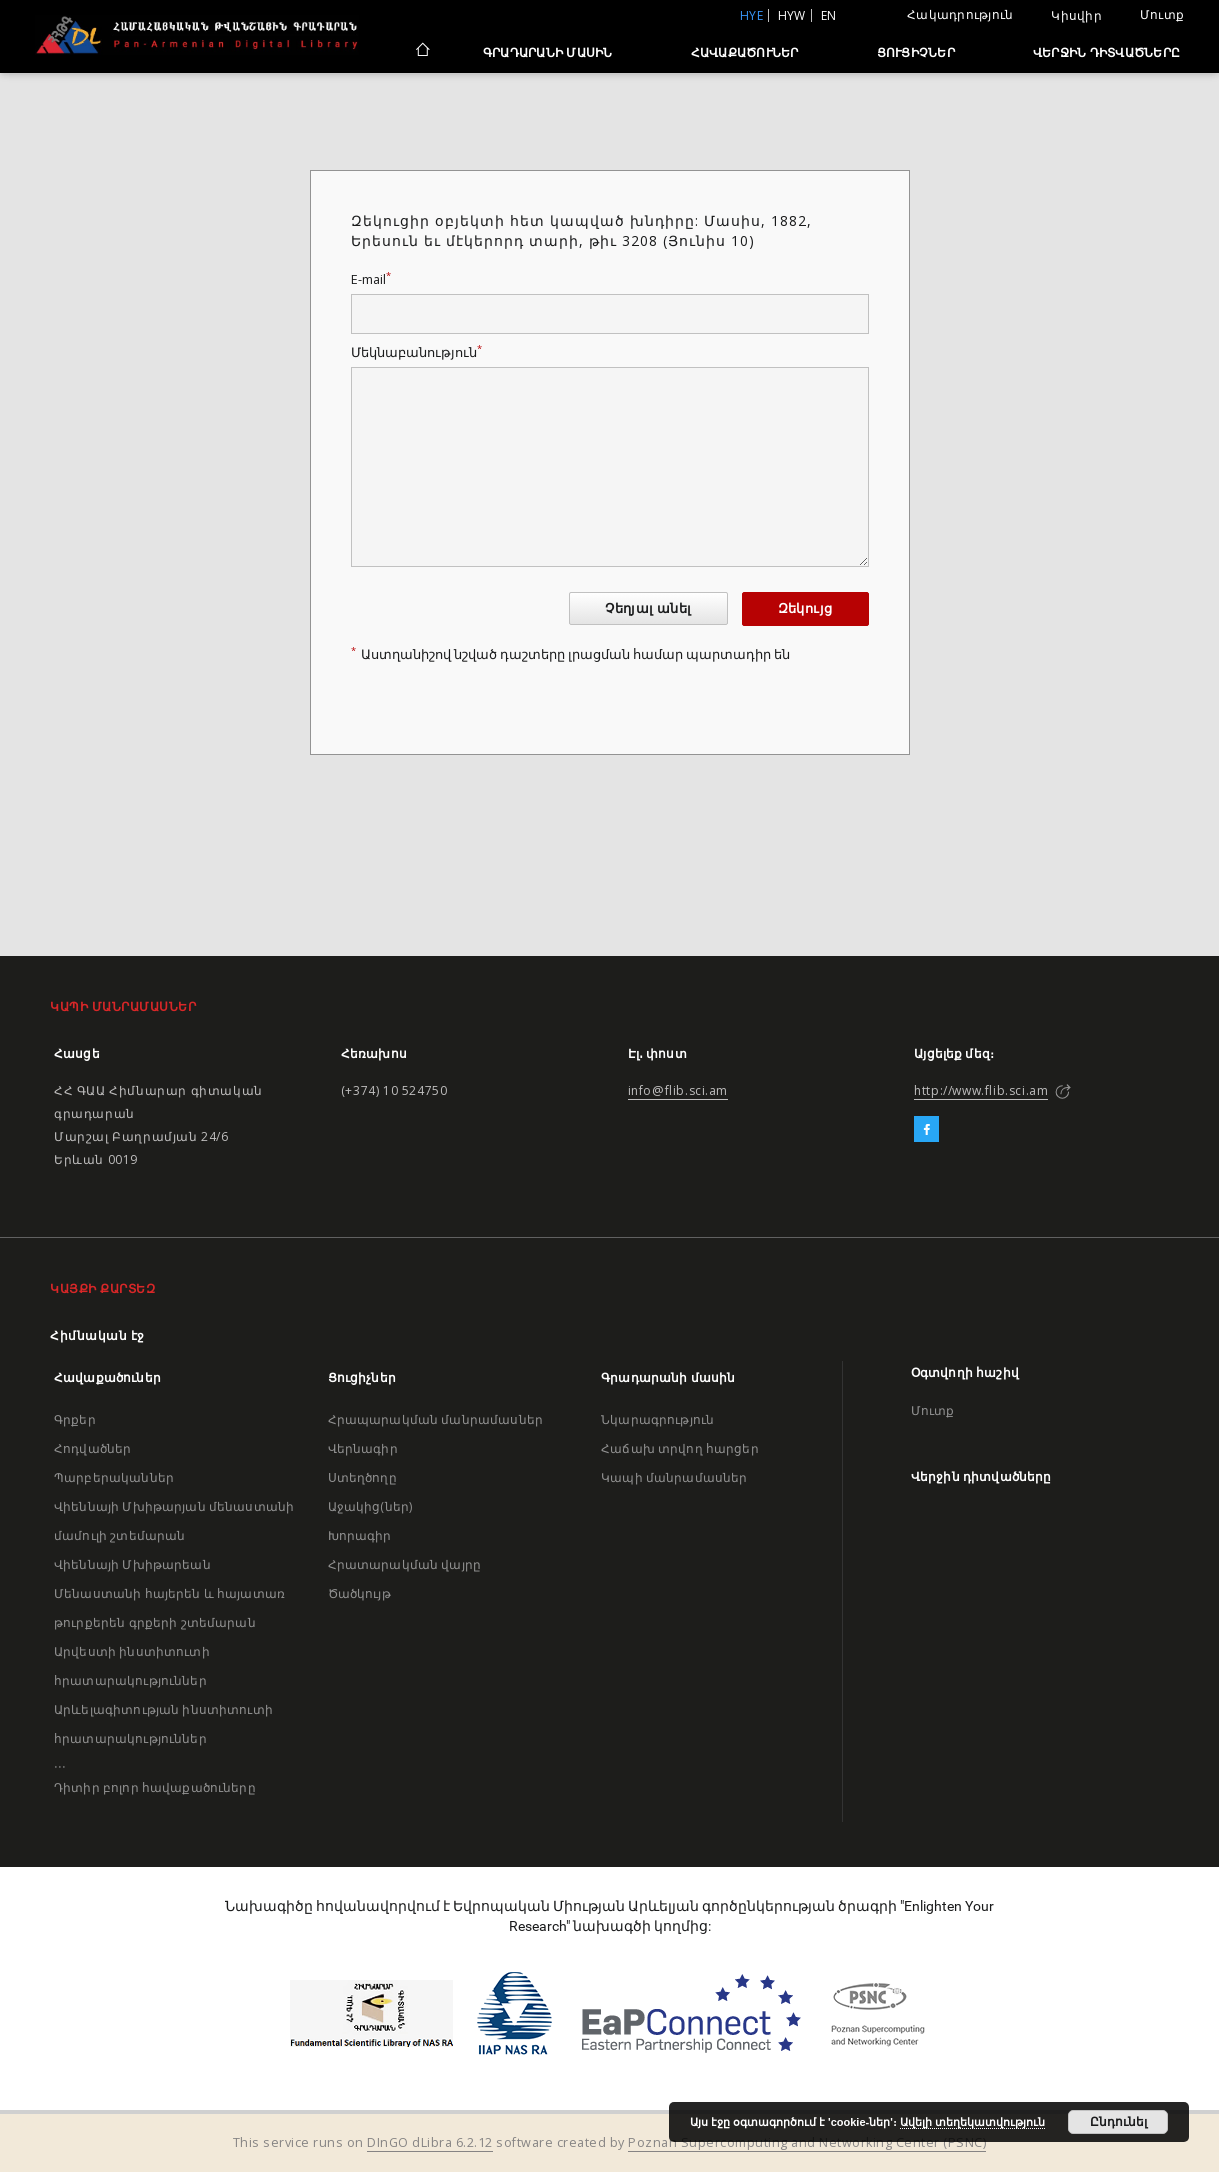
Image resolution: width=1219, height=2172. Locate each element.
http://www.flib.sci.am (981, 1090)
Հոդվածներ (92, 1448)
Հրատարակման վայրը (405, 1564)
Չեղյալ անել (648, 608)
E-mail (371, 279)
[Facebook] (926, 1130)
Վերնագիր (363, 1448)
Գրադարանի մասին (548, 52)
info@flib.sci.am (678, 1090)
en (829, 15)
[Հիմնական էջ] (421, 52)
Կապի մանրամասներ (674, 1477)
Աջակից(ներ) (370, 1506)
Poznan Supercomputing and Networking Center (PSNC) (807, 2142)
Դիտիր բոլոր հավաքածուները (155, 1787)
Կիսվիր (1076, 16)
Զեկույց (805, 608)
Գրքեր (75, 1419)
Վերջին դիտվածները (1106, 52)
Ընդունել (1118, 2122)
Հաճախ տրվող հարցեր (680, 1448)
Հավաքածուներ (745, 52)
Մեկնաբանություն (416, 352)
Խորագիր (360, 1535)
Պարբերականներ (114, 1477)
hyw (792, 15)
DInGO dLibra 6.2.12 (430, 2142)
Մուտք (1162, 14)
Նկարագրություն (657, 1419)
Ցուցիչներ (916, 52)
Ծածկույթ (359, 1593)
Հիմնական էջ (97, 1335)
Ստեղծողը (362, 1477)
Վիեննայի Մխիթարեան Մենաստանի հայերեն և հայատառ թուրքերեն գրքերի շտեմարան (169, 1593)
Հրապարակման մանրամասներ (435, 1419)
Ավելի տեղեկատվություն (972, 2122)
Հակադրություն (960, 14)
